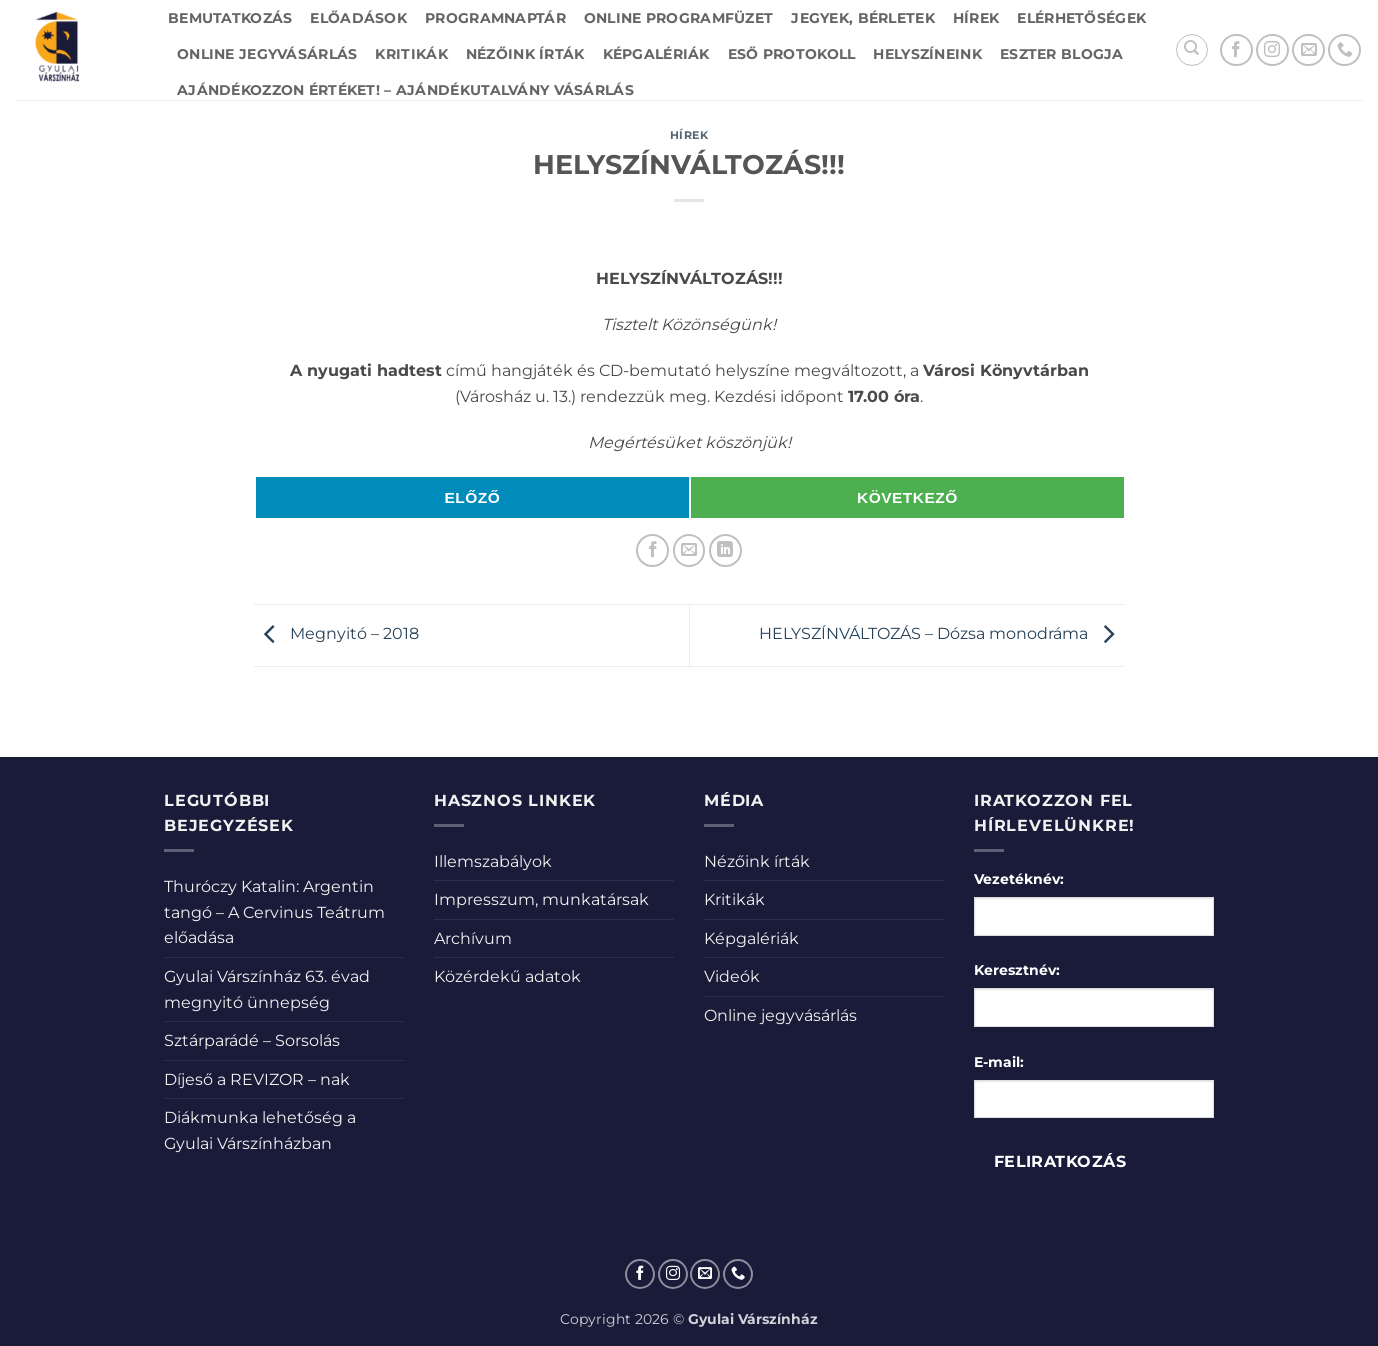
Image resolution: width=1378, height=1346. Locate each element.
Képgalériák (656, 54)
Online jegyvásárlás (267, 54)
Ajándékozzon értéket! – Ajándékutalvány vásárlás (405, 90)
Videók (732, 976)
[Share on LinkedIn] (725, 550)
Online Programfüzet (678, 18)
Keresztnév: (1017, 970)
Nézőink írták (525, 54)
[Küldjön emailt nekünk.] (1308, 50)
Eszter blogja (1062, 54)
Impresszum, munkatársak (541, 899)
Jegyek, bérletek (863, 18)
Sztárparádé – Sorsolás (252, 1040)
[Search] (1192, 50)
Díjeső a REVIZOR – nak (257, 1079)
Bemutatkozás (230, 18)
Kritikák (411, 54)
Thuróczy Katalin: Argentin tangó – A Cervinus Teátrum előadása (274, 912)
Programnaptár (495, 18)
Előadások (358, 18)
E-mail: (999, 1062)
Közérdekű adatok (507, 976)
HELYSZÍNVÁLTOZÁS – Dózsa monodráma (941, 633)
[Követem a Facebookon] (1236, 50)
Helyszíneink (927, 54)
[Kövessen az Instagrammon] (1272, 50)
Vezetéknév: (1019, 879)
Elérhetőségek (1081, 18)
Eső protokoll (792, 54)
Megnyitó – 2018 (336, 633)
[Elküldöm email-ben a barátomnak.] (689, 550)
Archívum (473, 938)
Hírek (976, 18)
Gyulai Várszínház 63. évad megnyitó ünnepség (267, 989)
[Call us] (1344, 50)
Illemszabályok (493, 861)
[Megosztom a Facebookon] (652, 550)
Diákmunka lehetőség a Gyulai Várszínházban (260, 1130)
